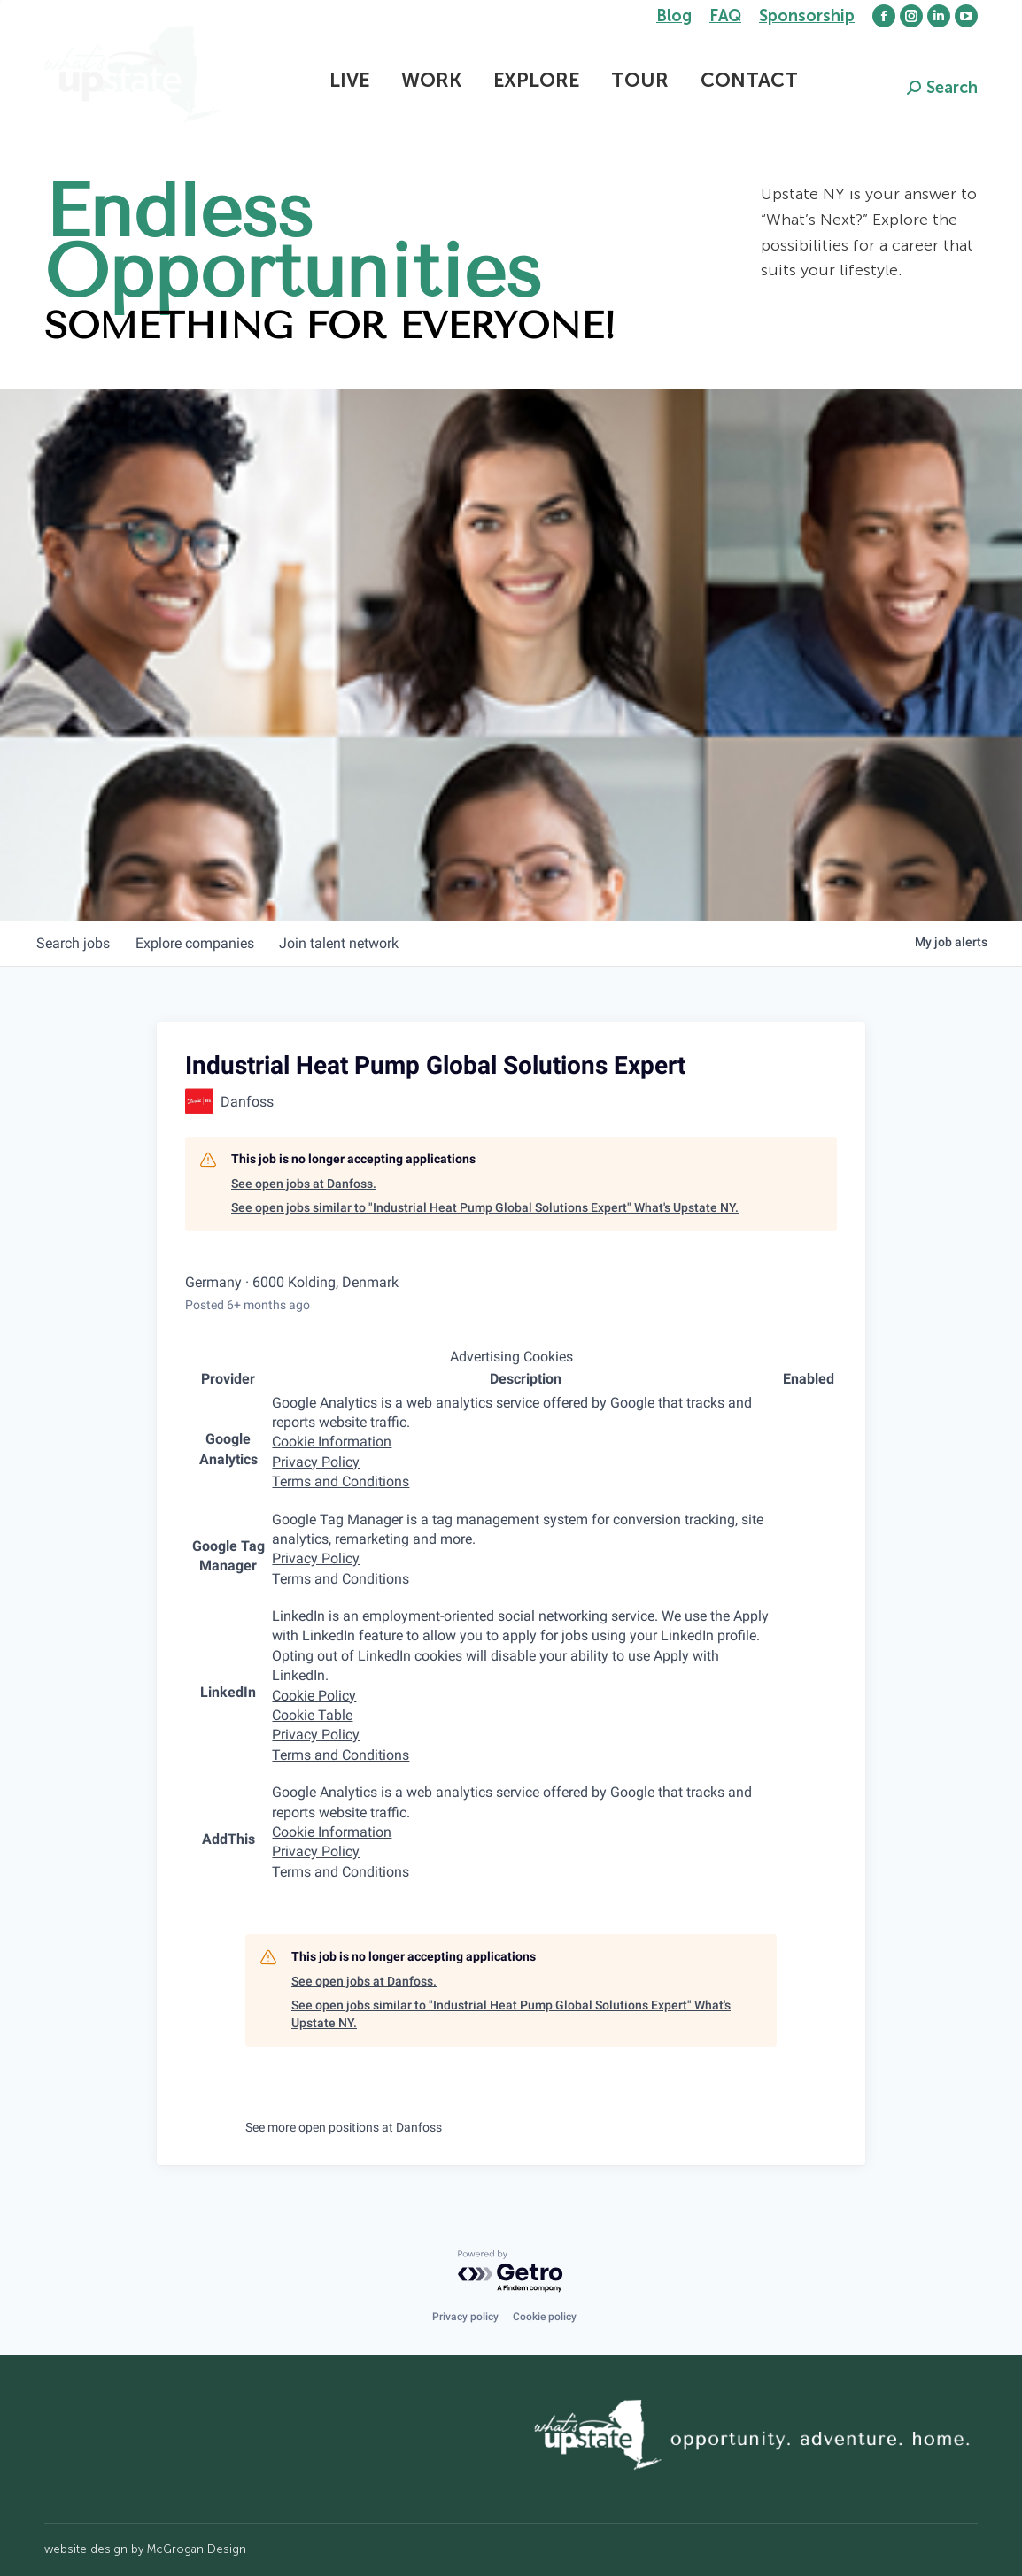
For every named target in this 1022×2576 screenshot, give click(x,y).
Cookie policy (545, 2316)
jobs (75, 943)
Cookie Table (312, 1715)
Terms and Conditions (340, 1481)
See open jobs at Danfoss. (303, 1183)
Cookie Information (331, 1441)
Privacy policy (465, 2316)
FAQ (725, 16)
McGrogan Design (196, 2549)
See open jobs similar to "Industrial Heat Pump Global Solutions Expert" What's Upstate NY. (485, 1207)
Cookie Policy (314, 1695)
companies (199, 943)
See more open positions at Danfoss (343, 2127)
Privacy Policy (316, 1462)
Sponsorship (807, 16)
